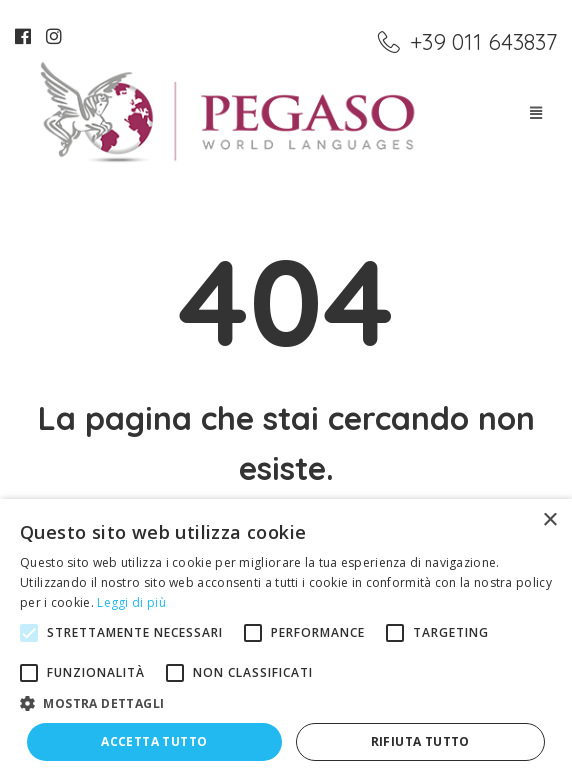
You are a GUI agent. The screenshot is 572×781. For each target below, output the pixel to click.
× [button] (549, 520)
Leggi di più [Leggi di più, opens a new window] (131, 602)
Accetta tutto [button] (154, 741)
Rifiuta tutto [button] (420, 741)
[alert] (286, 640)
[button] (286, 704)
